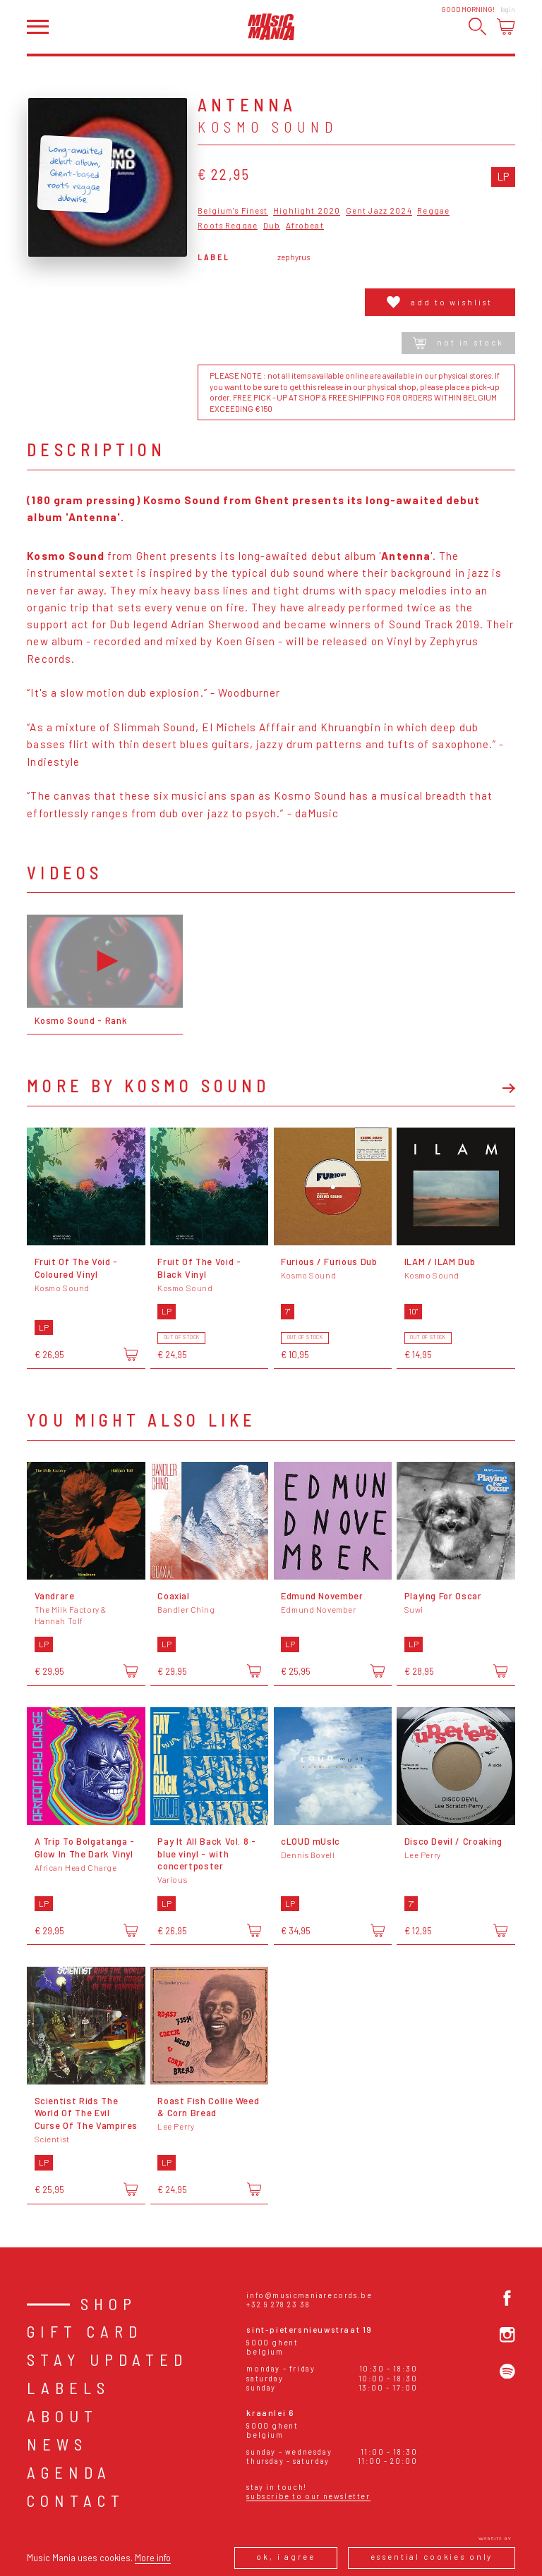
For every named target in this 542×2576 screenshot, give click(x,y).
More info (153, 2557)
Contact (76, 2500)
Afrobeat (305, 225)
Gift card (85, 2331)
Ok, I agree (285, 2556)
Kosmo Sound (267, 126)
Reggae (433, 211)
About (62, 2416)
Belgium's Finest (232, 211)
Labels (68, 2388)
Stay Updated (107, 2359)
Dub (271, 225)
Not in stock (458, 343)
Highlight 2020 (306, 211)
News (57, 2444)
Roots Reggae (228, 225)
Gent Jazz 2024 (379, 211)
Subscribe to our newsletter (308, 2496)
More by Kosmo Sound (148, 1086)
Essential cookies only (432, 2556)
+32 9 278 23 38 (278, 2304)
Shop (108, 2304)
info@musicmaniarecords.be (309, 2295)
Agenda (69, 2472)
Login (507, 9)
